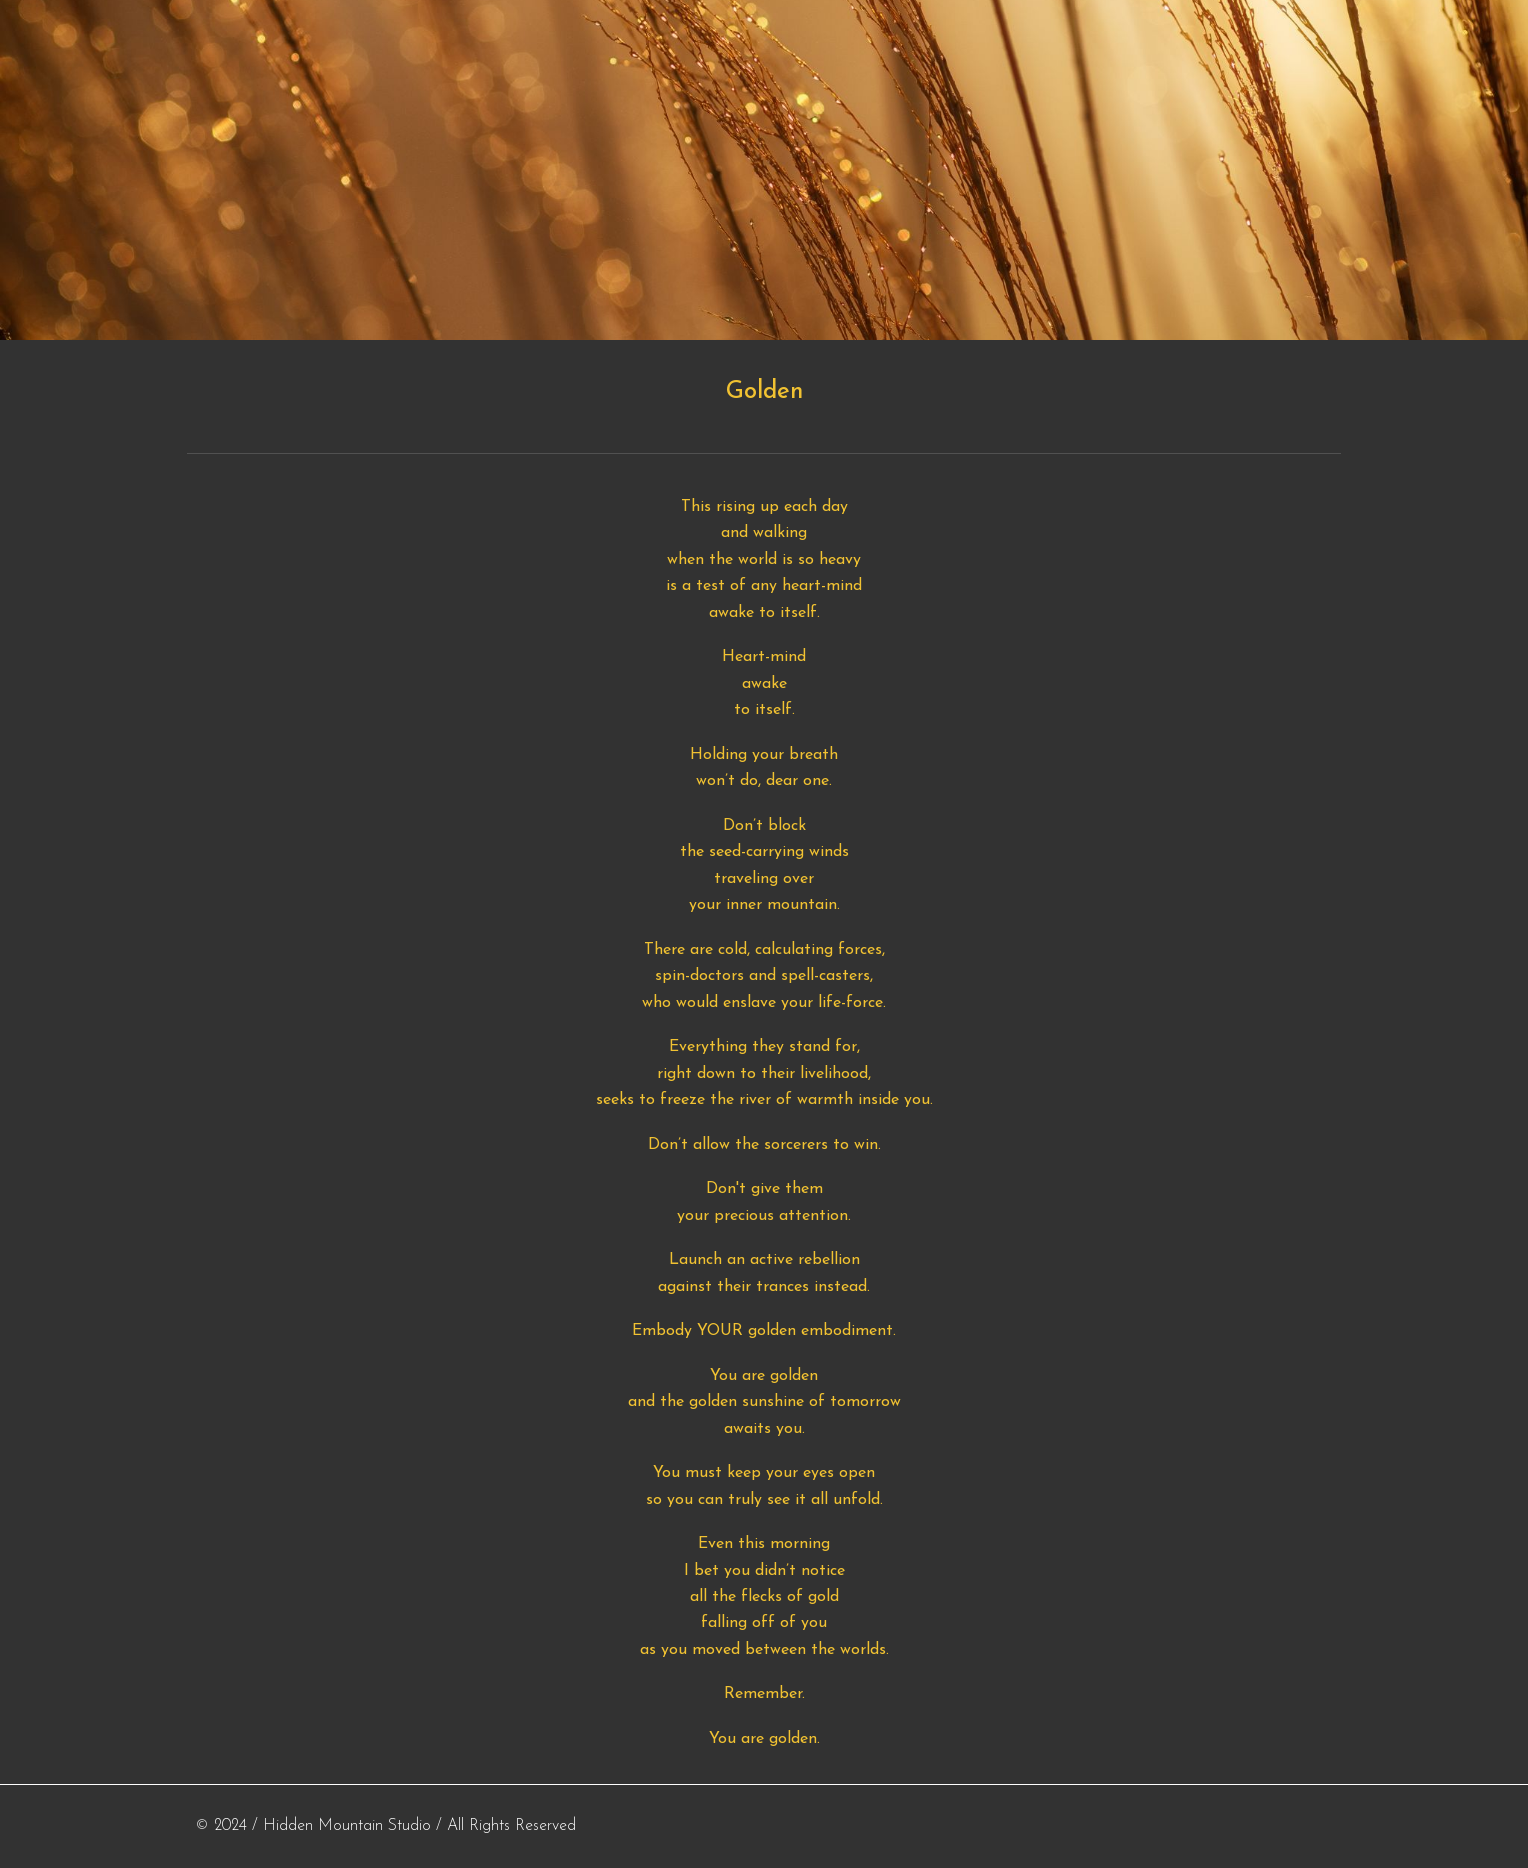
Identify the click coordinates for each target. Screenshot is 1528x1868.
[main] (764, 392)
